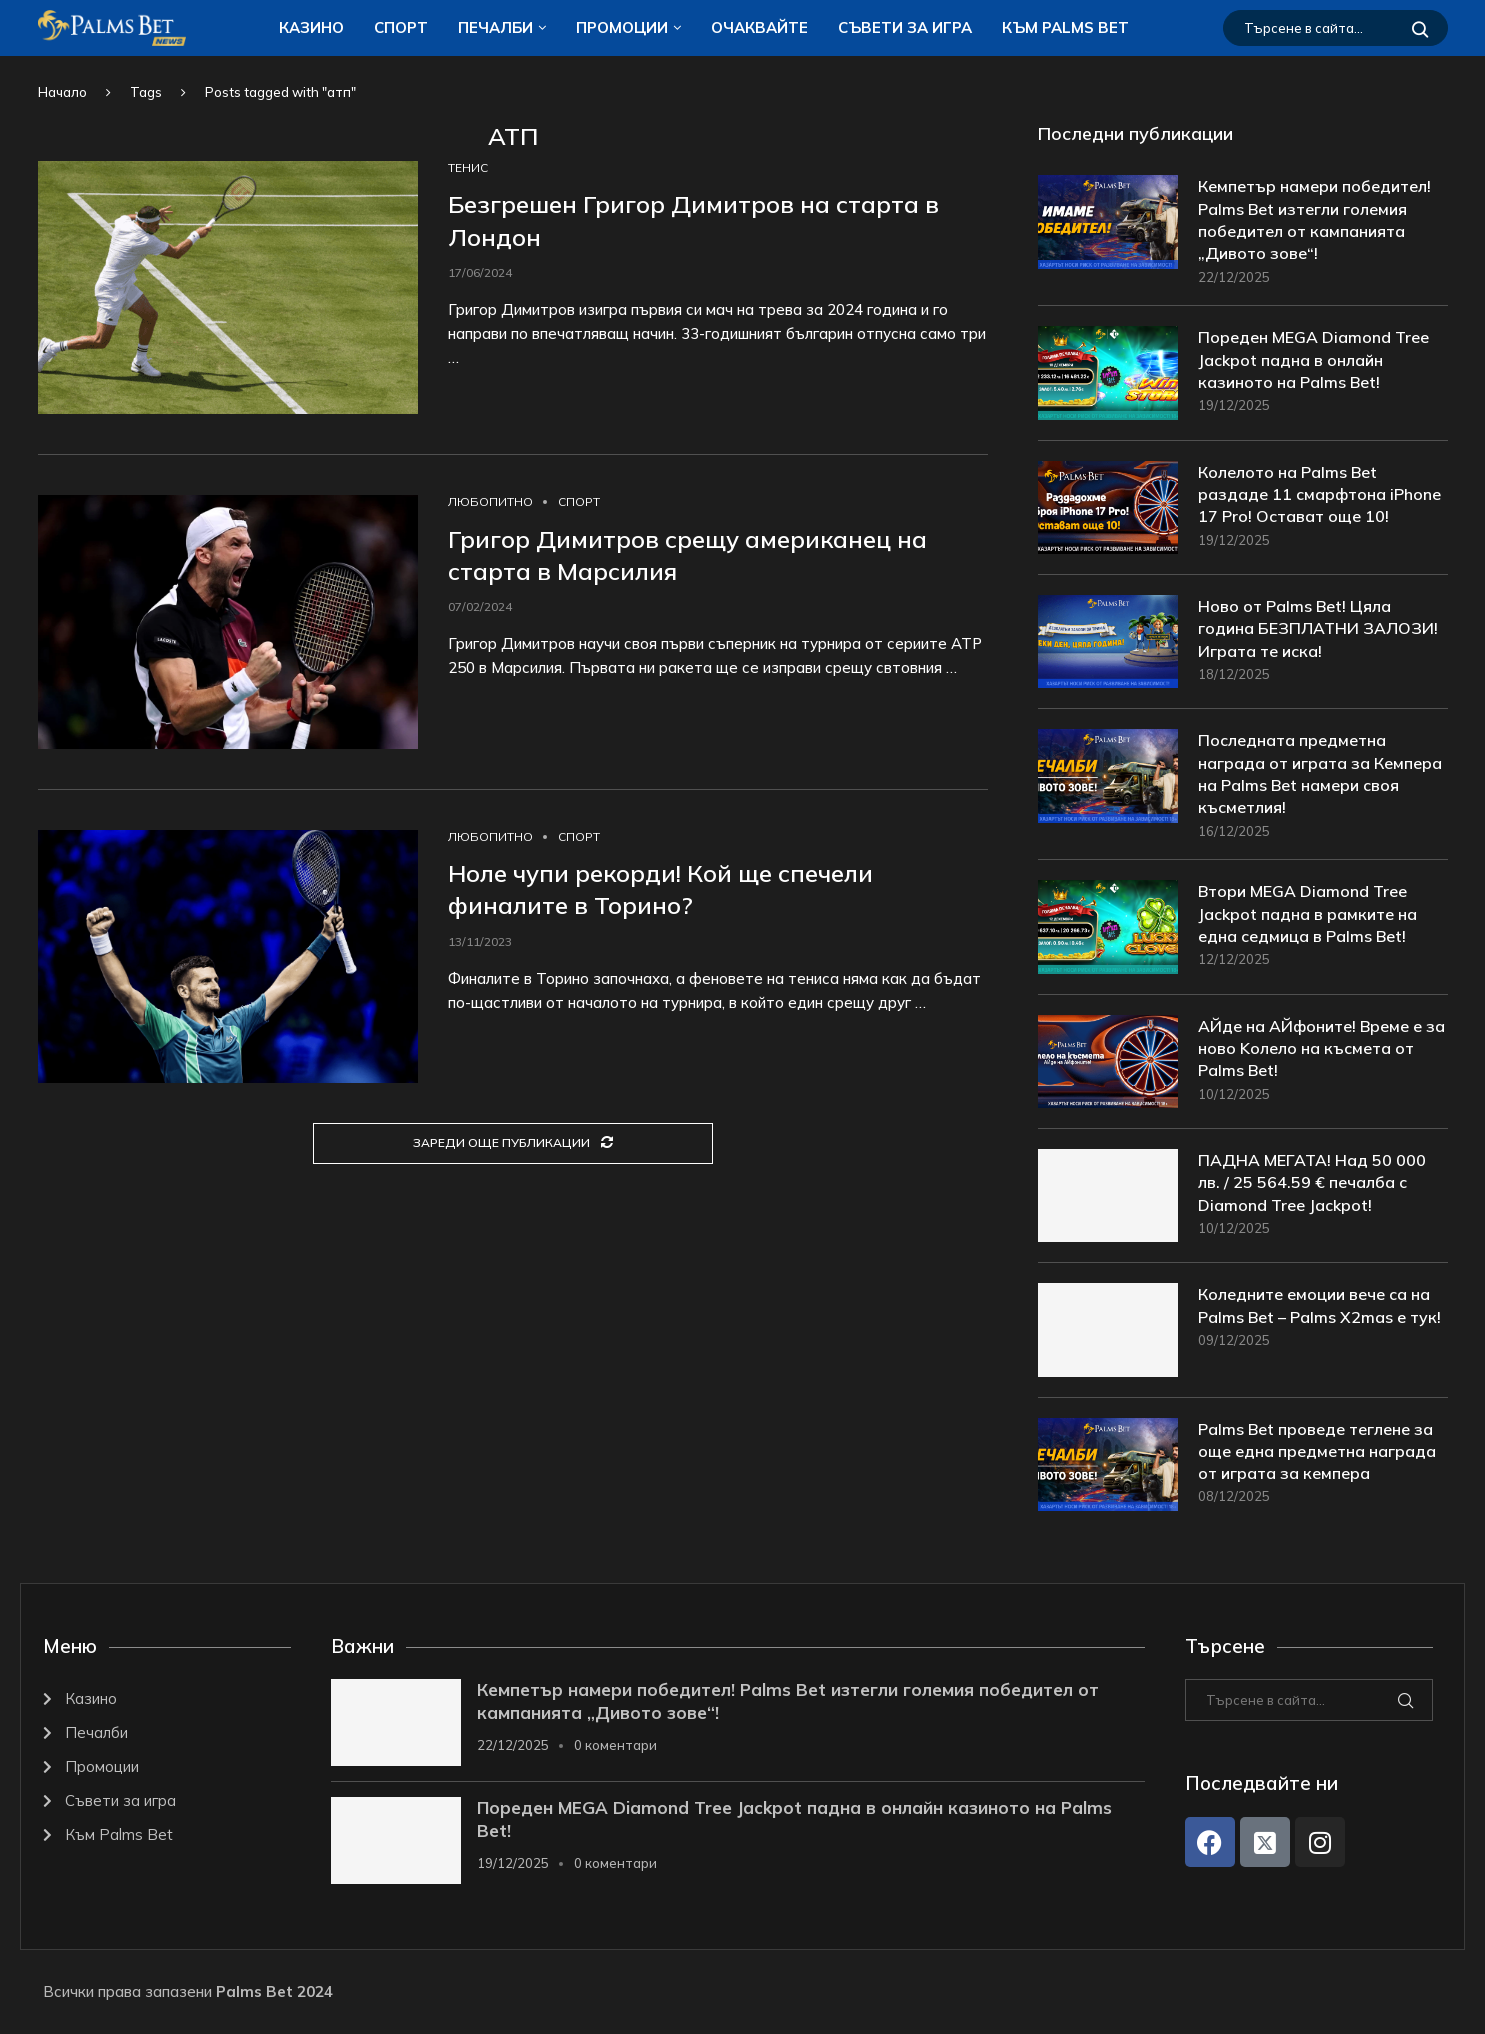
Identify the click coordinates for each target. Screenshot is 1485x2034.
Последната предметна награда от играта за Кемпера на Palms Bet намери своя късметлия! (1320, 774)
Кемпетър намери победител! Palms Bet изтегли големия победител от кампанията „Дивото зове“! (1314, 219)
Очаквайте (759, 27)
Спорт (401, 27)
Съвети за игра (905, 27)
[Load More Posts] (513, 1143)
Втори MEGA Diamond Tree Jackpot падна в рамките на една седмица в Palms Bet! (1307, 914)
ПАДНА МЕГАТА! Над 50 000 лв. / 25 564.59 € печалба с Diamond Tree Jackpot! (1312, 1182)
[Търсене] (1335, 28)
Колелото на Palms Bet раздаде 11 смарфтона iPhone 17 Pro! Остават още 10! (1319, 494)
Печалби (495, 27)
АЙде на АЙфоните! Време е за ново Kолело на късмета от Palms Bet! (1321, 1048)
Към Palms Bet (1065, 27)
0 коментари (615, 1746)
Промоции (622, 27)
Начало (62, 92)
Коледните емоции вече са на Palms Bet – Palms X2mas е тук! (1319, 1306)
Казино (311, 27)
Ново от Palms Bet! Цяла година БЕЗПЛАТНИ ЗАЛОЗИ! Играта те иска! (1318, 628)
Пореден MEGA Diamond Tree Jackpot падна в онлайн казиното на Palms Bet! (1313, 360)
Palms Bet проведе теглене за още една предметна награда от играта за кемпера (1317, 1451)
